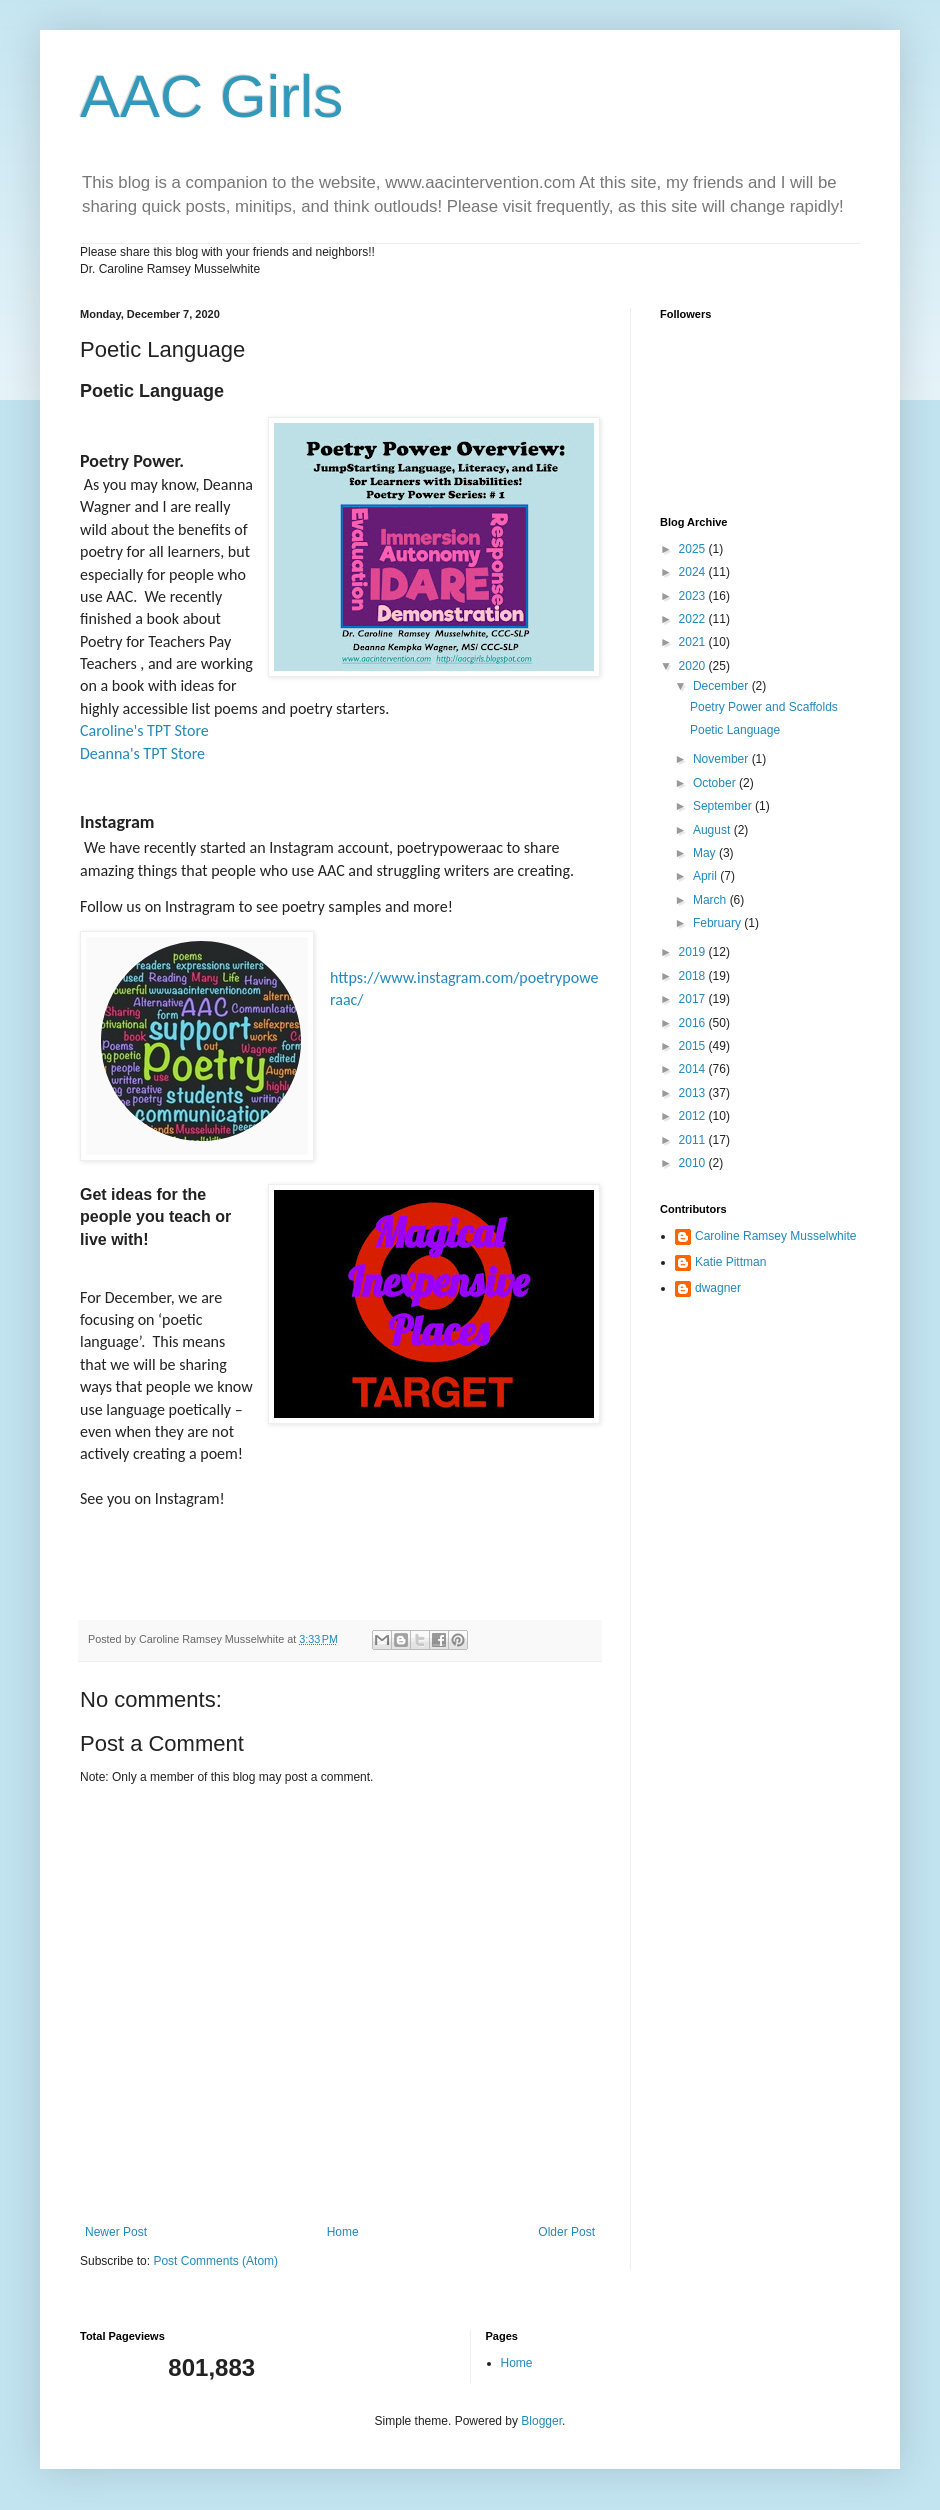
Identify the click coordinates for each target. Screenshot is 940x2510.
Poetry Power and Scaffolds (764, 707)
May (706, 853)
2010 (694, 1163)
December (722, 686)
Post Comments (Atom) (215, 2261)
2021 (694, 642)
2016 (694, 1023)
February (718, 923)
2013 (694, 1093)
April (706, 876)
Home (343, 2232)
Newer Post (116, 2232)
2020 (694, 666)
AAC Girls (211, 96)
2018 (694, 976)
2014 (694, 1069)
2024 (694, 572)
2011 (694, 1140)
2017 (694, 999)
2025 (694, 549)
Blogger (541, 2421)
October (716, 783)
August (713, 830)
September (724, 806)
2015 (694, 1046)
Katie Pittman (730, 1262)
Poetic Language (735, 730)
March (711, 900)
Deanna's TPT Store (142, 753)
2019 (694, 952)
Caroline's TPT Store (144, 730)
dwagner (718, 1288)
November (722, 759)
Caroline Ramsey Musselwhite (775, 1236)
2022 (694, 619)
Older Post (566, 2232)
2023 (694, 596)
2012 (694, 1116)
